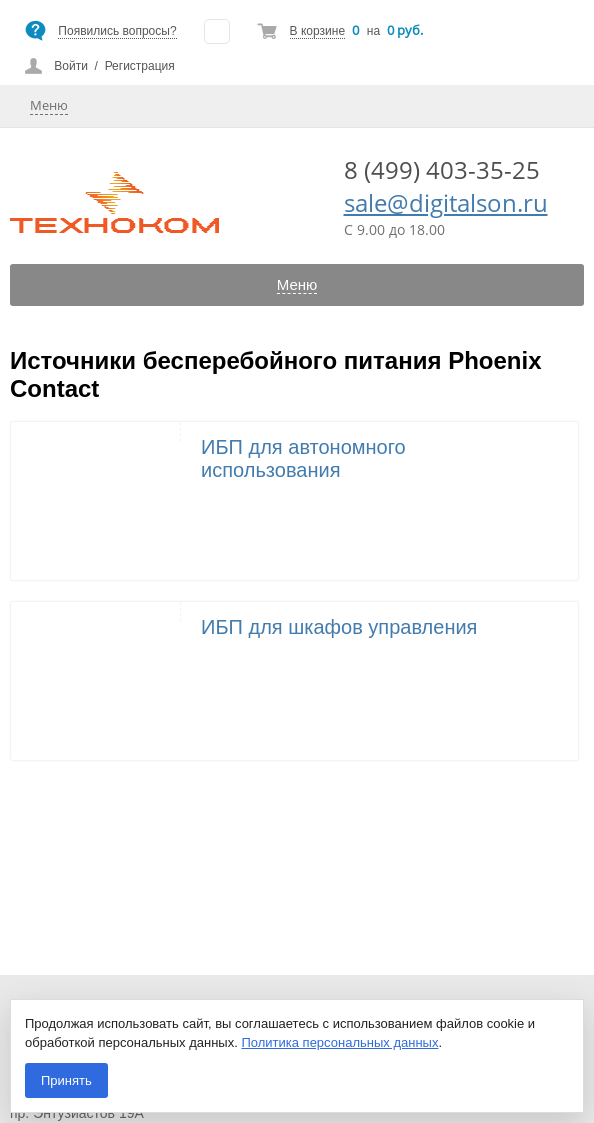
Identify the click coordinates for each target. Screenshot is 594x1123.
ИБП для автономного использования (303, 458)
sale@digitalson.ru (446, 202)
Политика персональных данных (339, 1042)
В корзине (317, 31)
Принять (66, 1080)
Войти (71, 66)
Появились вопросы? (117, 31)
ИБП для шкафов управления (339, 627)
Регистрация (140, 66)
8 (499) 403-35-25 (442, 169)
